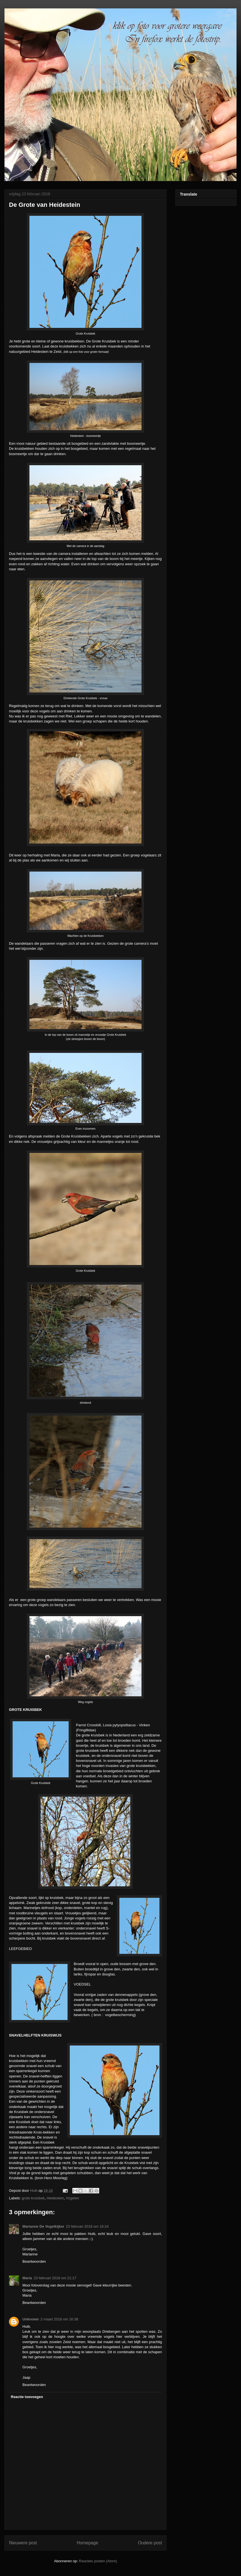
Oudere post (150, 2542)
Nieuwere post (23, 2542)
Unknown (30, 2319)
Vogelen (72, 2198)
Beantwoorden (34, 2261)
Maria (27, 2278)
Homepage (87, 2542)
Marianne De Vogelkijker (43, 2226)
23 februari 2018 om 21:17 (55, 2278)
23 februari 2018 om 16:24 (87, 2226)
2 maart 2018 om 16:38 (59, 2319)
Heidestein (55, 2198)
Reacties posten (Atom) (98, 2561)
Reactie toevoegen (27, 2397)
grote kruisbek (33, 2198)
